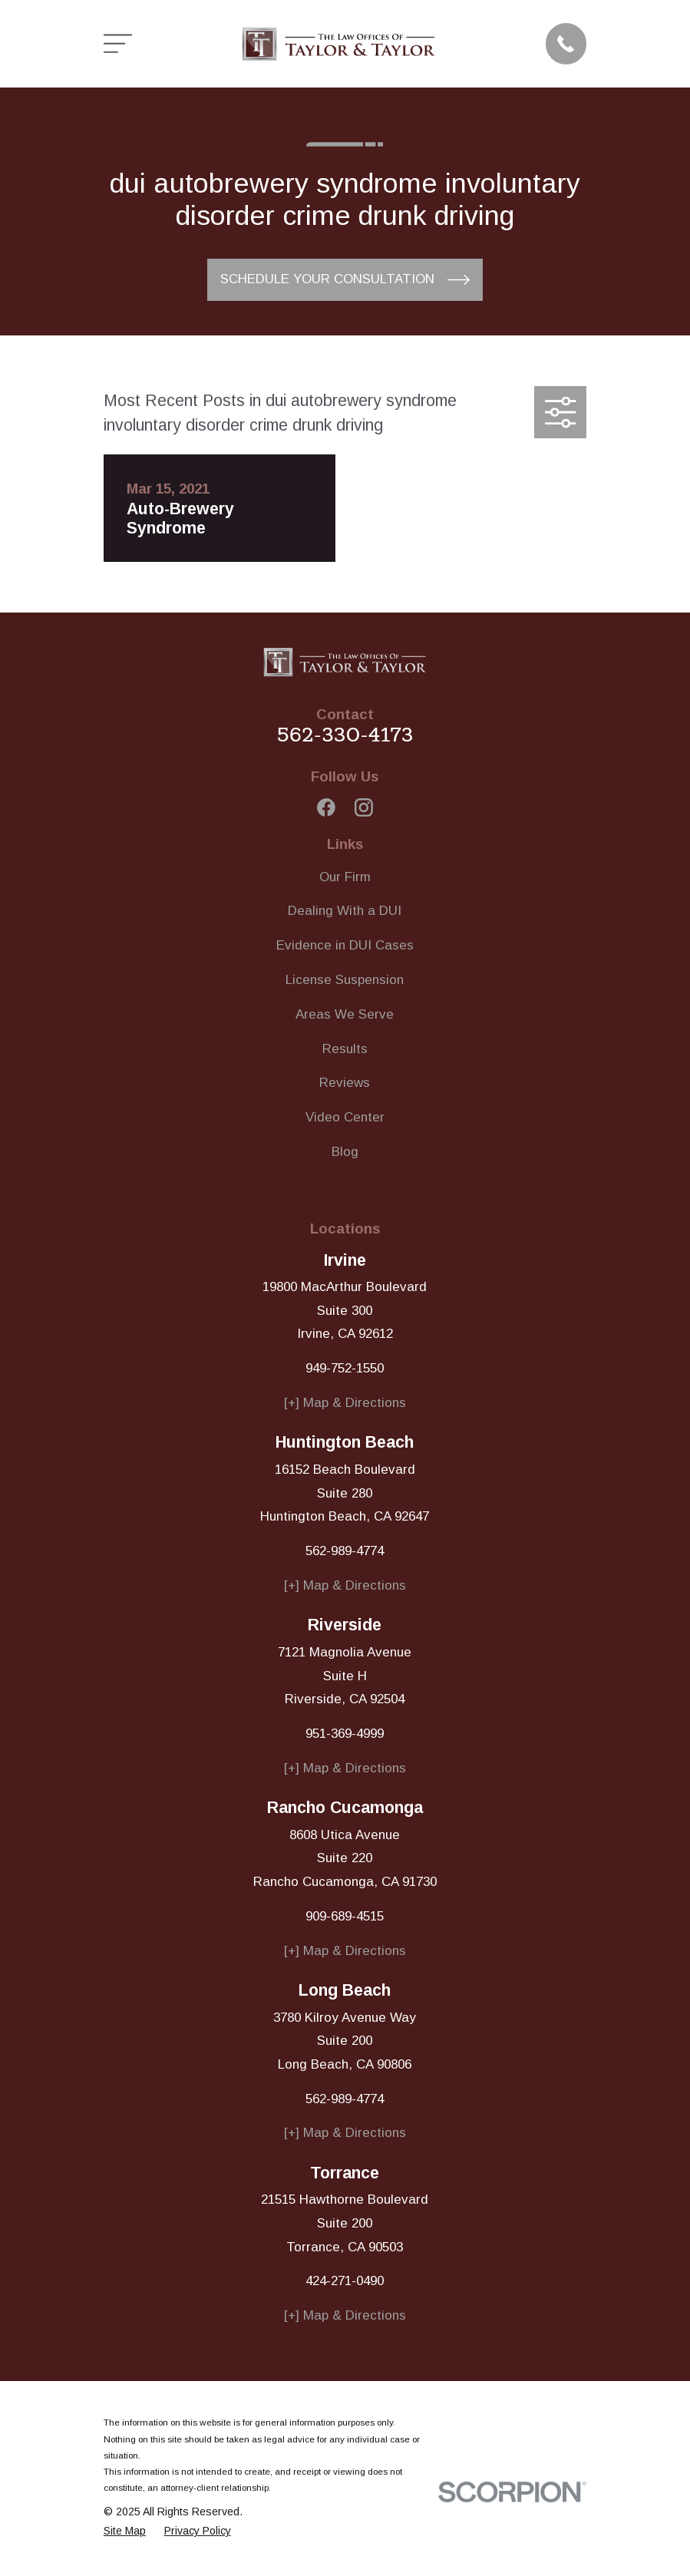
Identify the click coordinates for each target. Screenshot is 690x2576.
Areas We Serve (344, 1014)
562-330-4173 (345, 734)
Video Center (345, 1117)
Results (345, 1049)
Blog (345, 1151)
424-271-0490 (344, 2281)
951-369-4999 (344, 1733)
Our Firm (345, 877)
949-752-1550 (344, 1368)
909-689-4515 (344, 1916)
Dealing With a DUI (344, 910)
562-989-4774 (344, 1551)
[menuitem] (125, 2531)
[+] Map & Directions (345, 1402)
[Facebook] (326, 807)
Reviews (344, 1082)
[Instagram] (364, 807)
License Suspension (345, 980)
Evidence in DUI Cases (345, 945)
